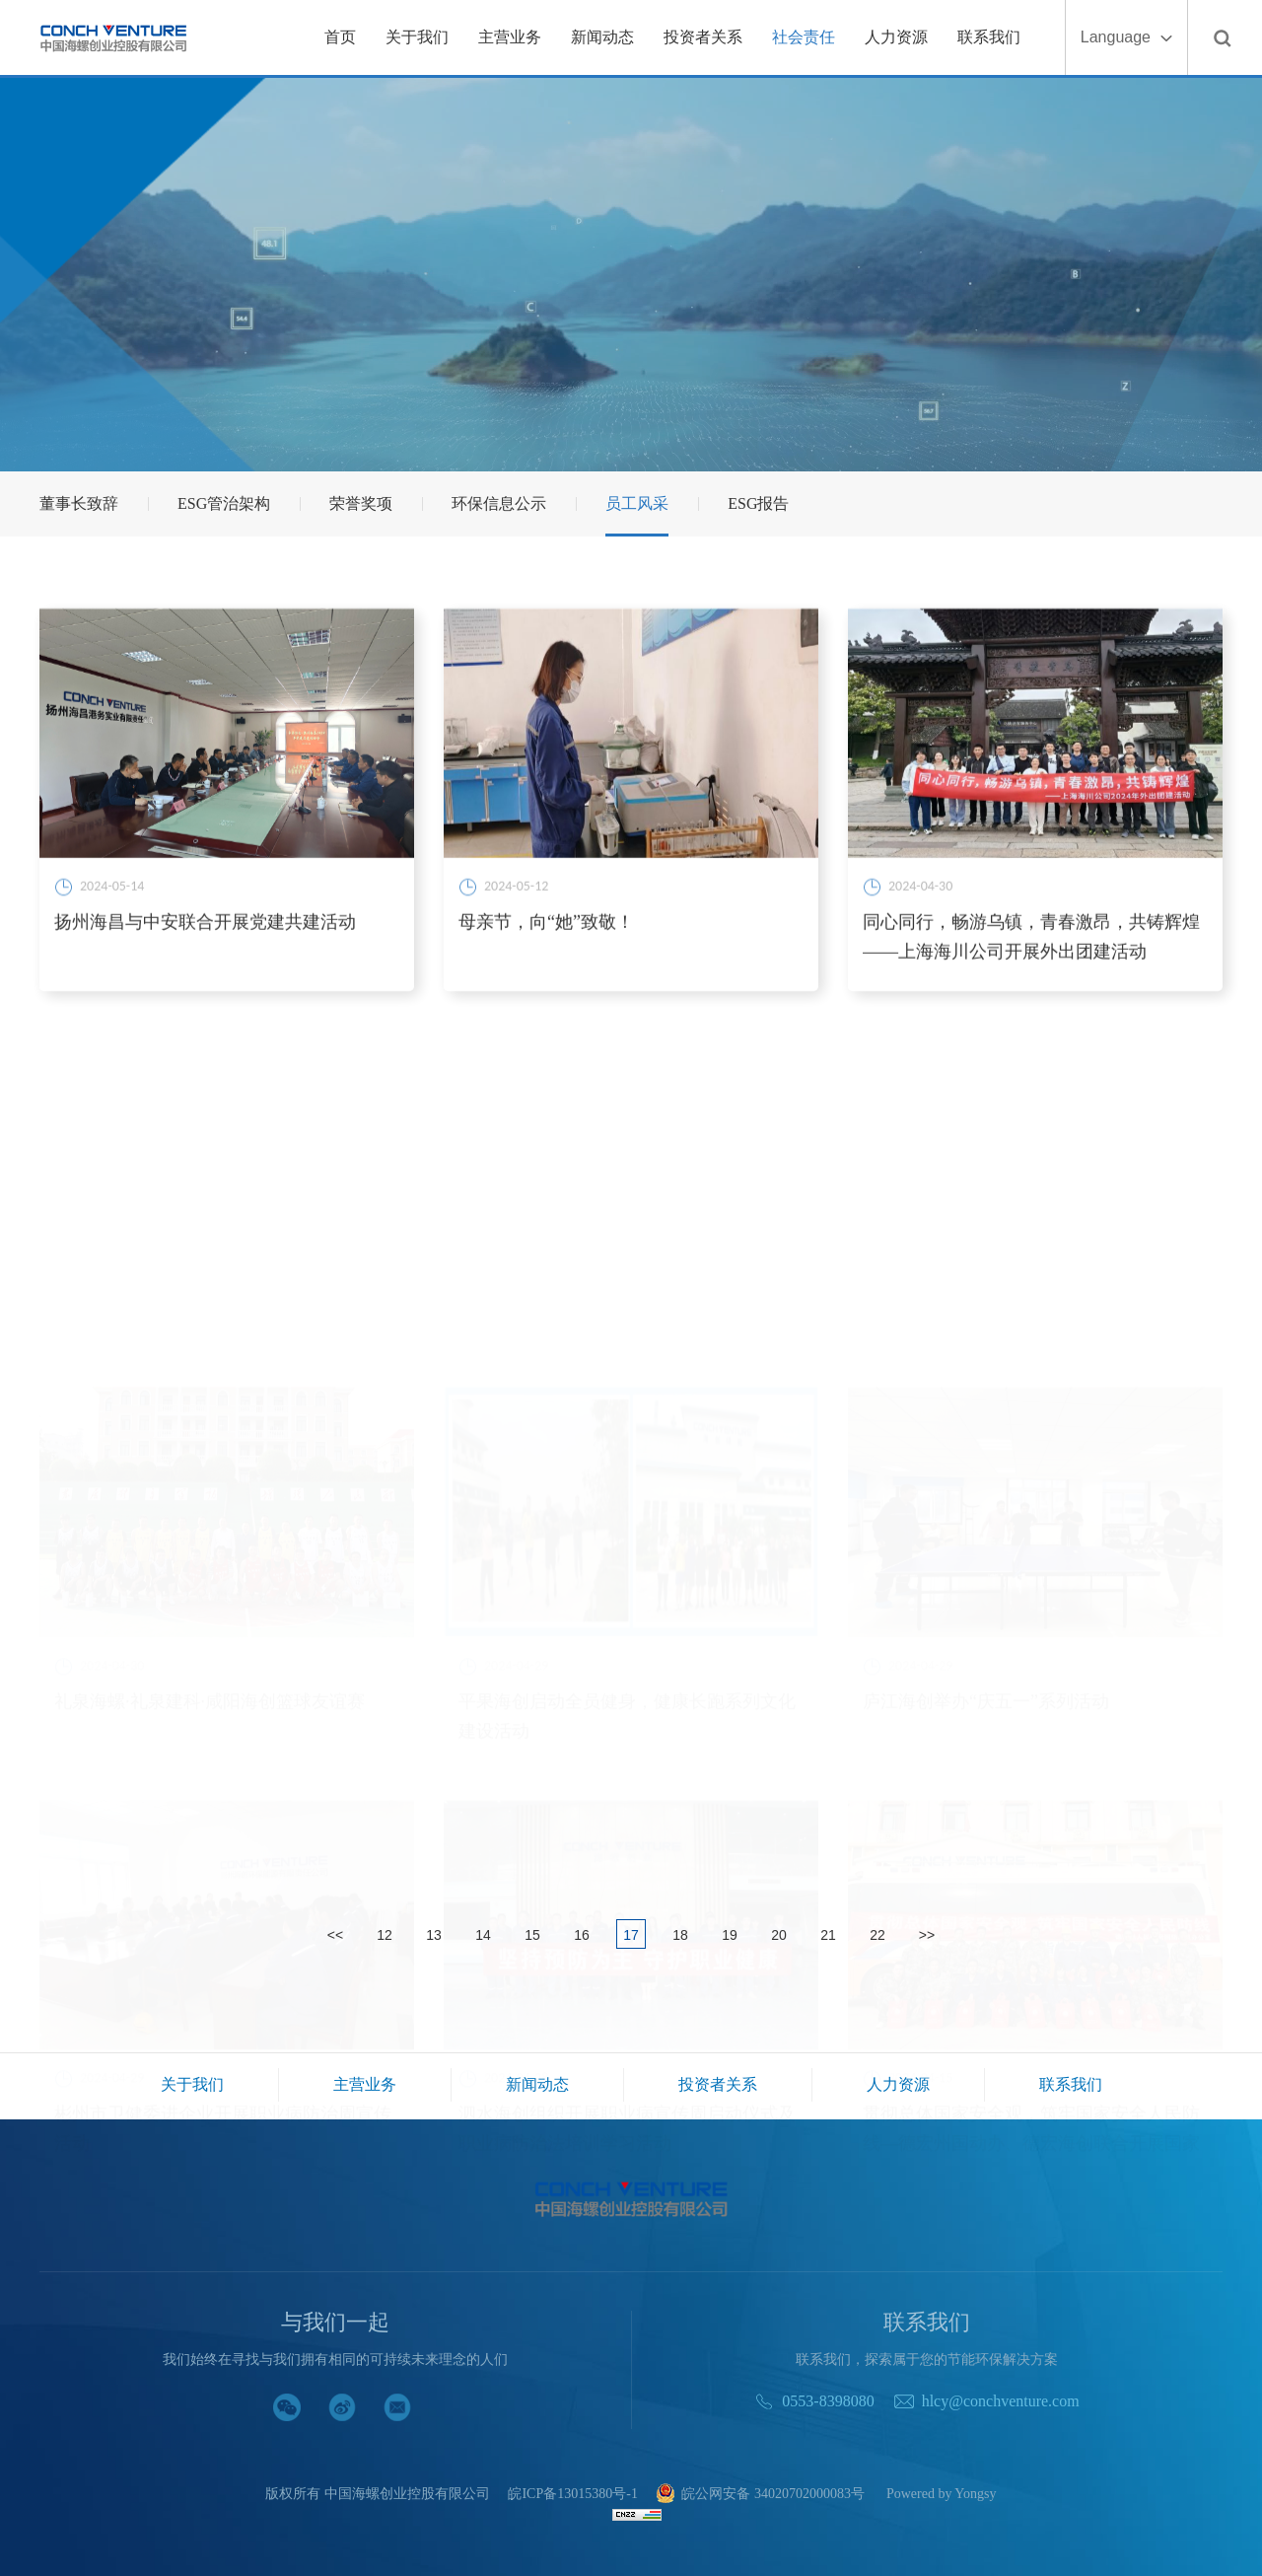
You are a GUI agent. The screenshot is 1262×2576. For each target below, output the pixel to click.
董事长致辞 (78, 503)
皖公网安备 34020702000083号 (760, 2494)
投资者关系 (703, 37)
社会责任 (803, 37)
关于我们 (417, 37)
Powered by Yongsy (941, 2494)
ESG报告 (758, 503)
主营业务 (509, 37)
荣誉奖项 (360, 503)
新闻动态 (602, 37)
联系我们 (988, 37)
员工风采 (636, 503)
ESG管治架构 (223, 503)
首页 (340, 37)
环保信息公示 (499, 503)
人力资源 (896, 37)
